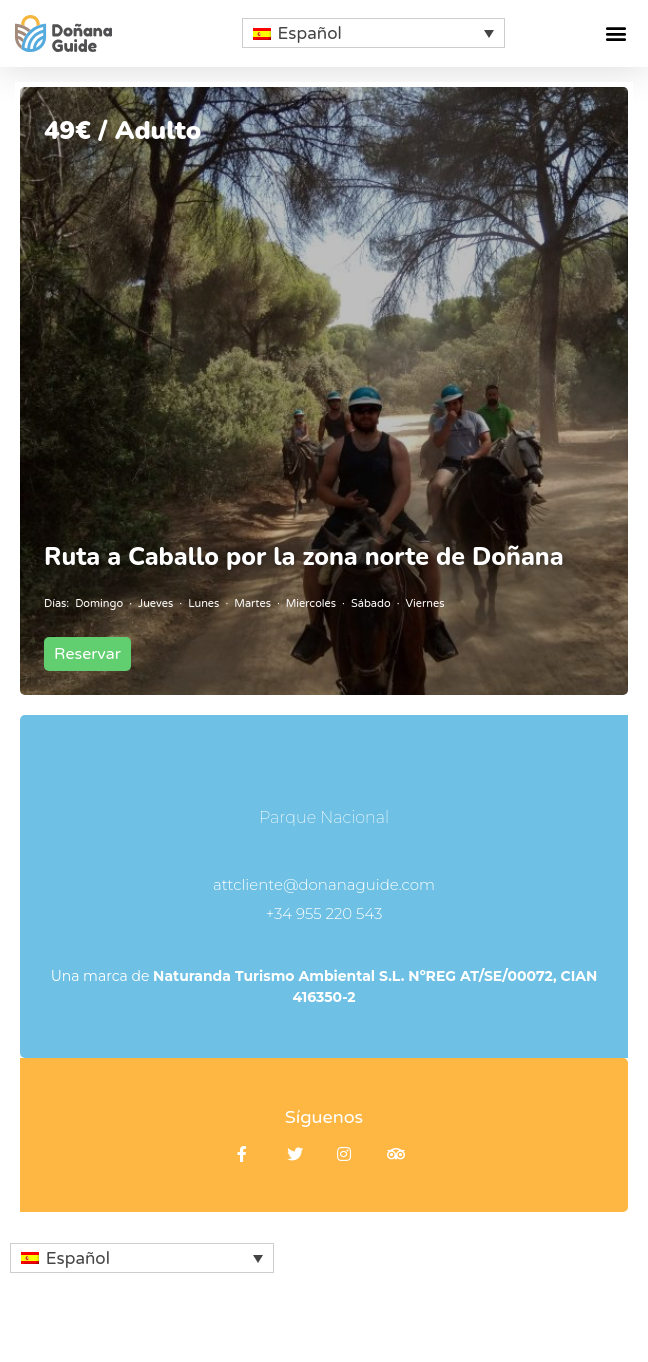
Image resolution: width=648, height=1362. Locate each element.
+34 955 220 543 (324, 913)
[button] (616, 33)
